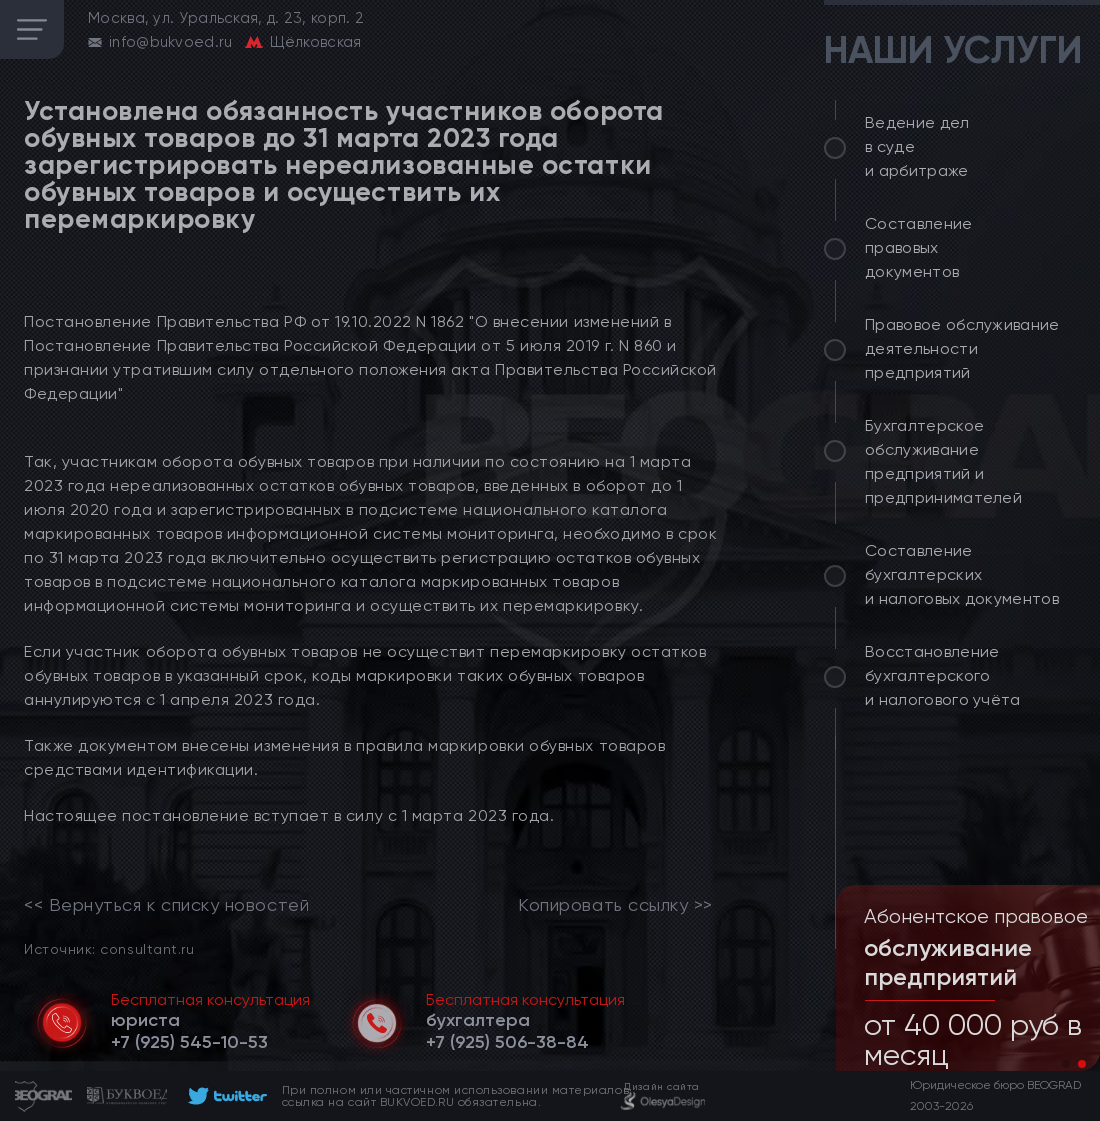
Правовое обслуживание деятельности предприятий (962, 348)
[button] (1066, 1064)
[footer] (224, 1096)
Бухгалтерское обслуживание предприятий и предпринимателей (943, 461)
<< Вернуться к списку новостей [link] (166, 905)
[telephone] (189, 1042)
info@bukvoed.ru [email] (171, 42)
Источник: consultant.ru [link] (109, 948)
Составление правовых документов (919, 247)
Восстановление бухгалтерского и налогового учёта (943, 675)
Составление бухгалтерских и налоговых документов (962, 574)
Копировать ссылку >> (615, 905)
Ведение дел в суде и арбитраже (917, 146)
